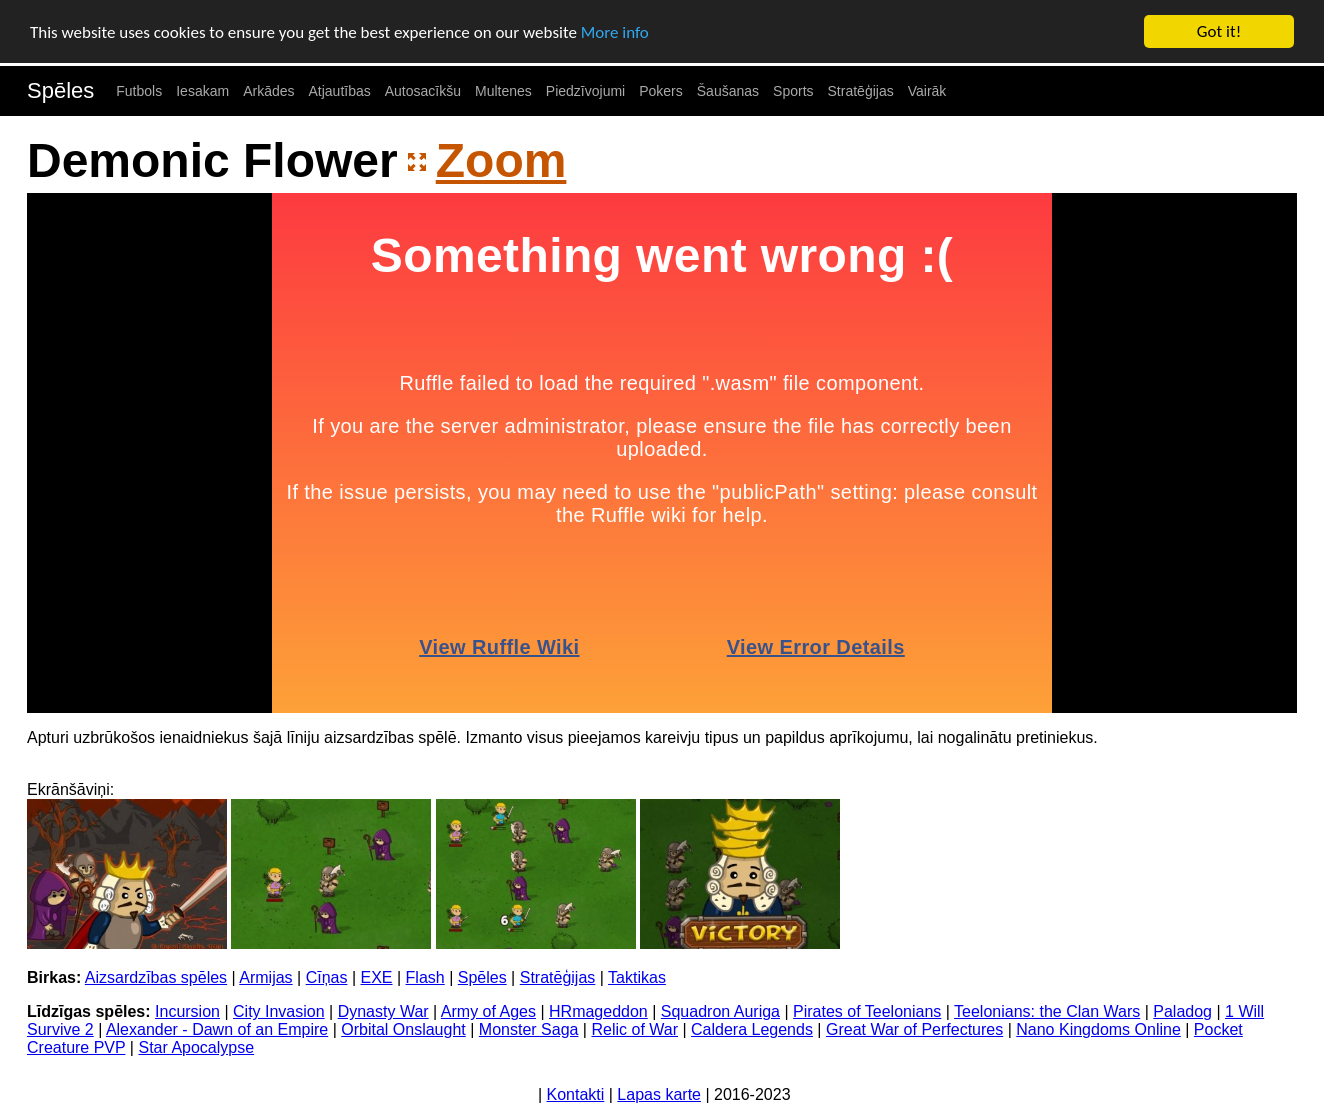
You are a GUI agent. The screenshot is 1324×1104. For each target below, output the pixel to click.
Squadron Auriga (720, 1011)
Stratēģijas (861, 91)
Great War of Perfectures (914, 1029)
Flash (425, 977)
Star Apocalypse (196, 1047)
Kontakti (576, 1094)
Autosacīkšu (423, 91)
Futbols (139, 91)
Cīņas (327, 977)
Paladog (1182, 1011)
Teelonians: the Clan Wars (1047, 1011)
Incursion (187, 1011)
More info (615, 31)
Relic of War (634, 1029)
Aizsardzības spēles (156, 977)
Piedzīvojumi (585, 91)
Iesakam (202, 91)
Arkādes (268, 91)
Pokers (661, 91)
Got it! (1219, 31)
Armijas (265, 977)
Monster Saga (529, 1029)
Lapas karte (659, 1094)
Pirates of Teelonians (867, 1011)
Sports (793, 91)
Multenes (503, 91)
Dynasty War (383, 1011)
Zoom (501, 160)
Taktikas (637, 977)
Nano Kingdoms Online (1098, 1029)
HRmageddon (598, 1011)
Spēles (60, 90)
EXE (377, 977)
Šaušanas (728, 91)
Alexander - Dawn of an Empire (217, 1029)
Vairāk (927, 91)
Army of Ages (488, 1011)
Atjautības (339, 91)
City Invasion (279, 1011)
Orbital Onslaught (403, 1029)
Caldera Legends (752, 1029)
